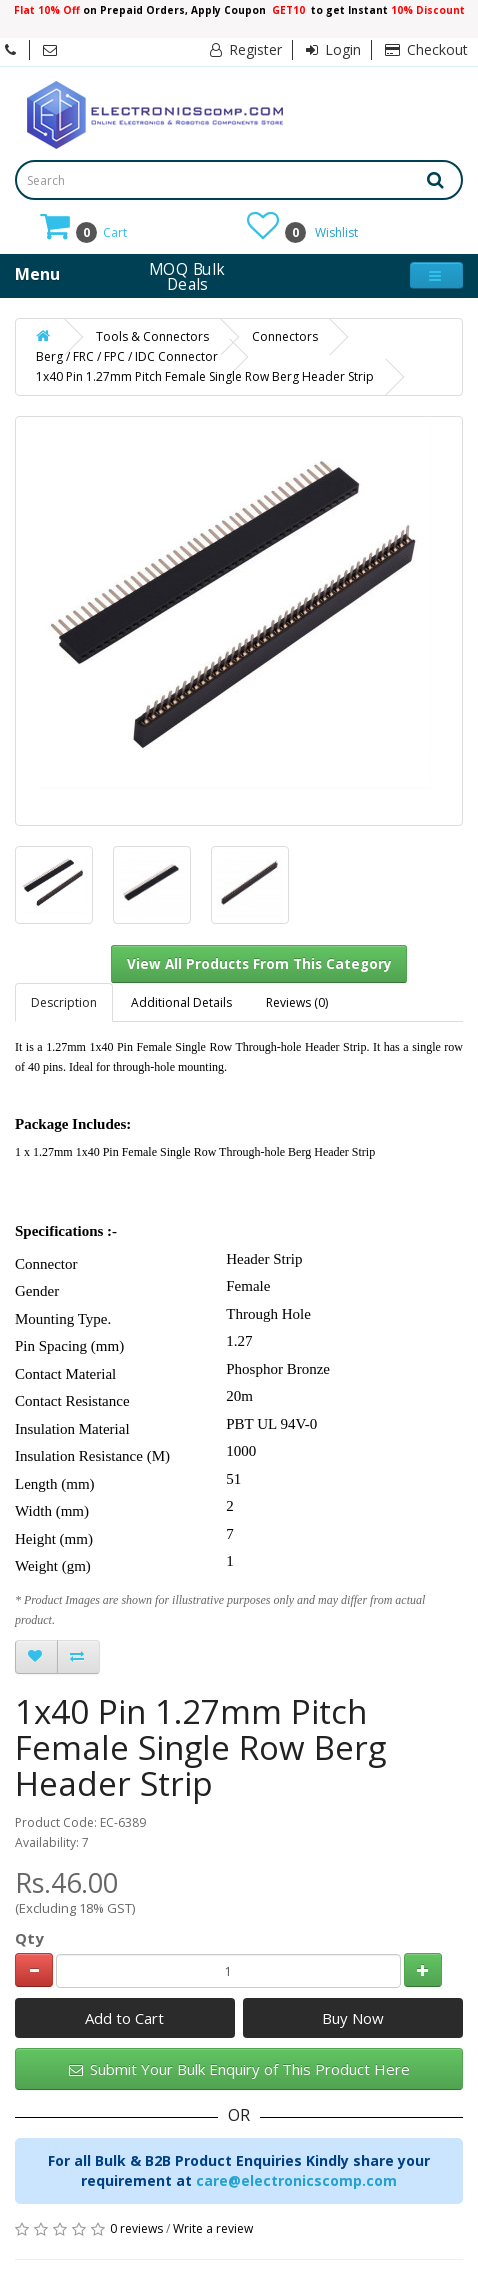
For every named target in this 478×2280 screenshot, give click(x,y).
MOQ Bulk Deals (187, 276)
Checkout (426, 49)
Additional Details (181, 1002)
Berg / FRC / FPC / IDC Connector (127, 356)
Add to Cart (124, 2018)
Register (246, 49)
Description (64, 1002)
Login (333, 49)
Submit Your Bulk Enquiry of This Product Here (239, 2069)
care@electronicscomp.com (296, 2180)
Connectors (285, 336)
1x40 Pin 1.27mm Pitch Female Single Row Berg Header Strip (205, 376)
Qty (29, 1938)
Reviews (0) (297, 1002)
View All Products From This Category (259, 964)
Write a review (213, 2228)
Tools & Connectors (152, 336)
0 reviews (136, 2228)
